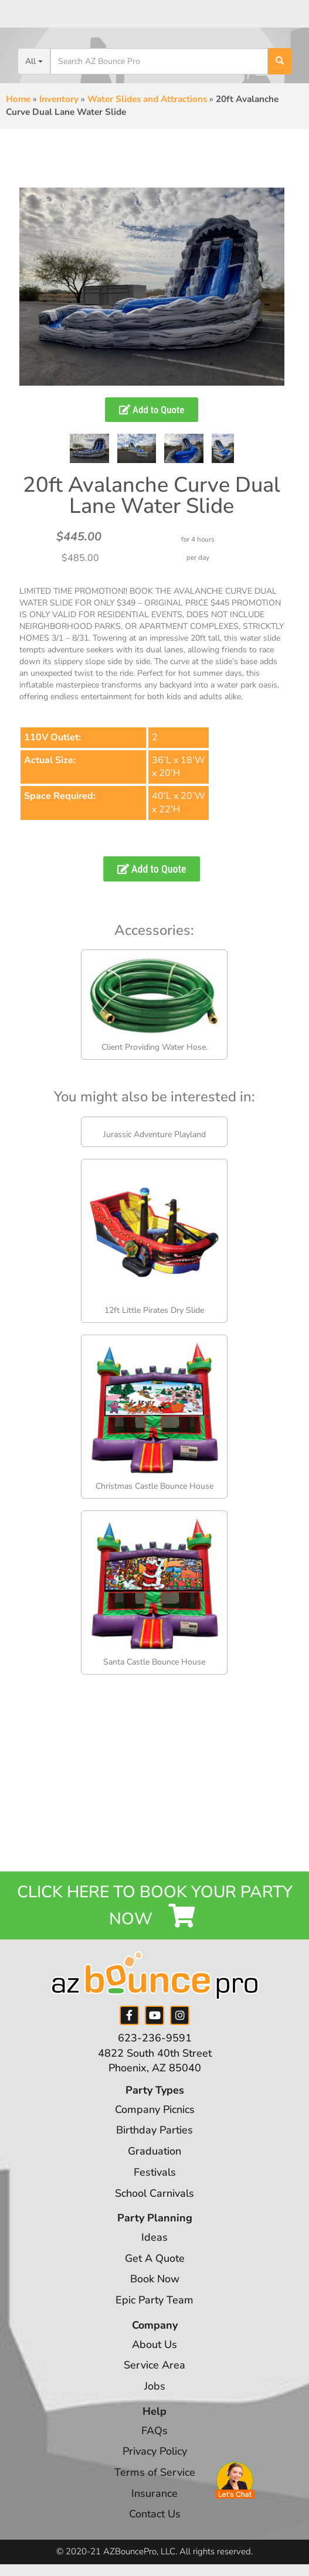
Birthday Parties (154, 2130)
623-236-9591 (155, 2038)
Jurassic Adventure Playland (154, 1134)
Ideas (154, 2237)
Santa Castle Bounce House (154, 1662)
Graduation (154, 2151)
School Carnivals (154, 2193)
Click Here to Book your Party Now (155, 1905)
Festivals (155, 2172)
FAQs (154, 2431)
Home (18, 99)
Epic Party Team (154, 2300)
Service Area (154, 2365)
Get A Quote (155, 2258)
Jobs (154, 2386)
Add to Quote (151, 410)
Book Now (154, 2279)
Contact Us (155, 2514)
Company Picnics (155, 2109)
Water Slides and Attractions (147, 99)
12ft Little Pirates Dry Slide (154, 1310)
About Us (154, 2344)
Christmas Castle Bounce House (154, 1486)
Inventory (59, 99)
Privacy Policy (155, 2451)
